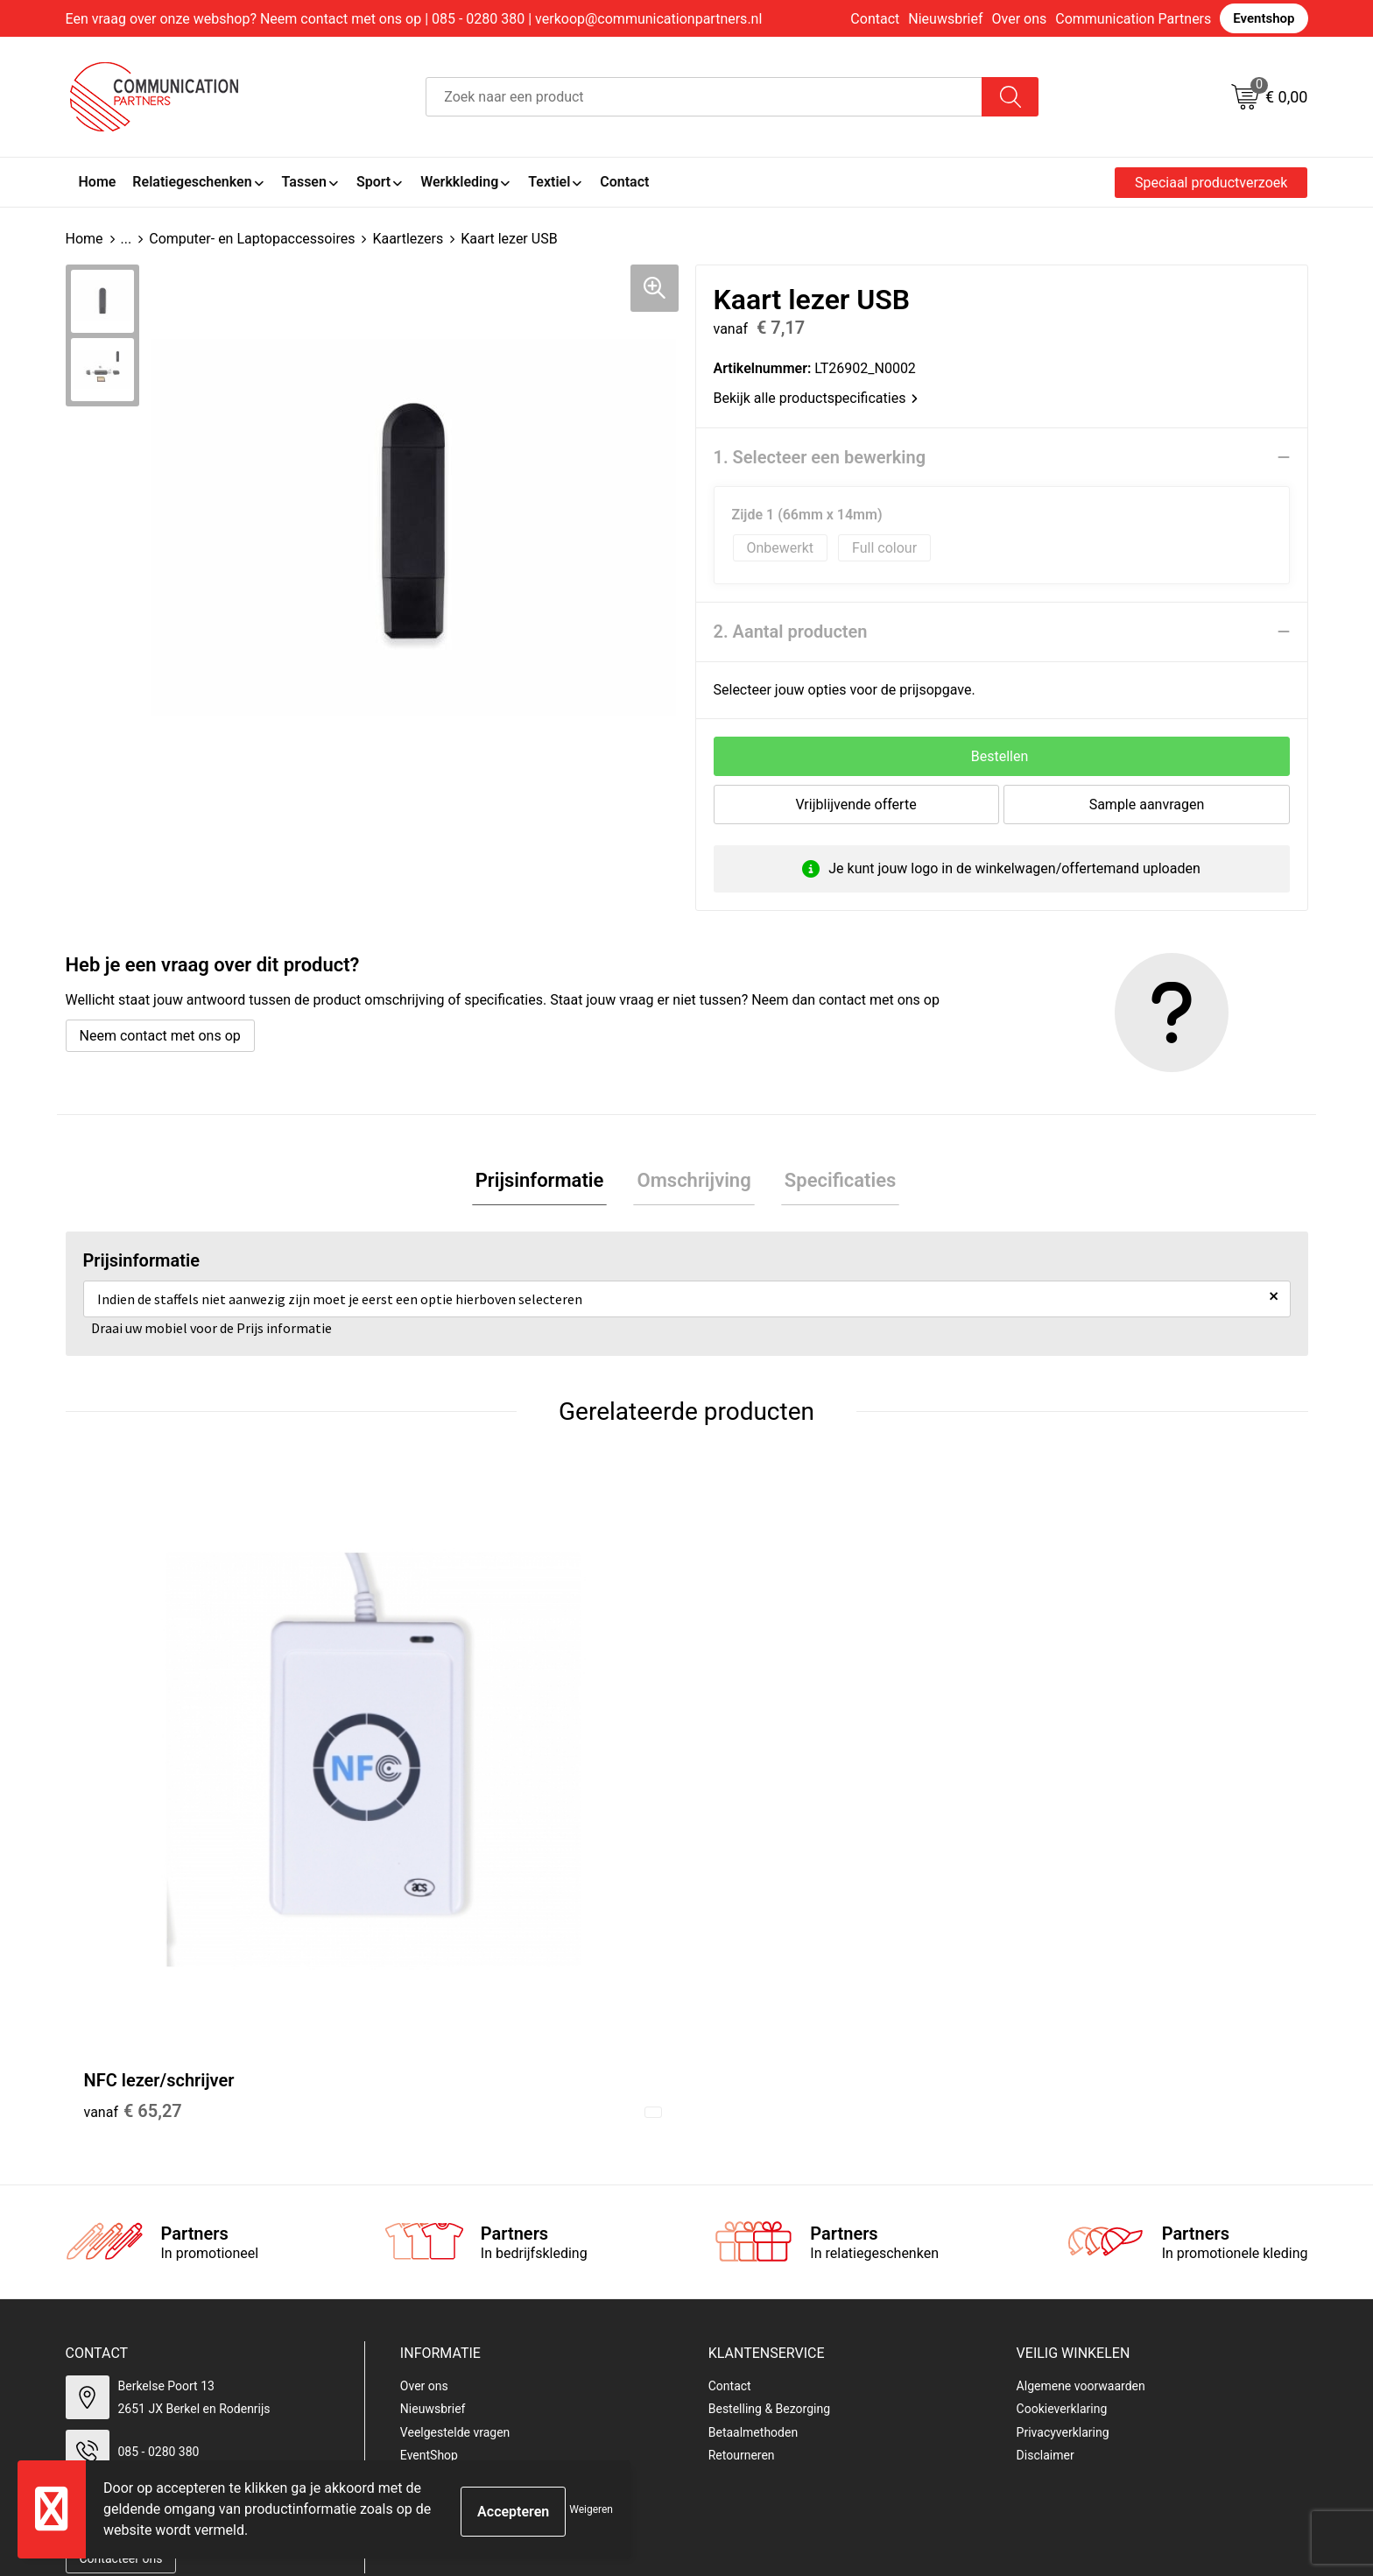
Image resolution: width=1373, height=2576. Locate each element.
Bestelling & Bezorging (769, 2107)
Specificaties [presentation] (834, 1182)
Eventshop (1263, 18)
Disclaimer (1045, 2154)
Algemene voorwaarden (1081, 2084)
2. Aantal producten (791, 631)
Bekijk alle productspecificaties (816, 398)
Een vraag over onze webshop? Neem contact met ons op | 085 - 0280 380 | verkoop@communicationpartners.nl (414, 19)
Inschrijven (1044, 2433)
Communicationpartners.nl (473, 2177)
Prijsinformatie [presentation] (546, 1182)
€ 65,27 (133, 1809)
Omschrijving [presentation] (694, 1182)
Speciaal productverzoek (1211, 182)
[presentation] (1152, 2366)
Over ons (1019, 19)
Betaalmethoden (753, 2130)
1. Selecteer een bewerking (820, 457)
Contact (874, 19)
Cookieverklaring (1062, 2107)
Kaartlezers (407, 238)
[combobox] (704, 96)
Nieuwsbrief (945, 19)
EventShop (429, 2154)
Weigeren (591, 2509)
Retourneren (741, 2154)
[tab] (546, 1183)
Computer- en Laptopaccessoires (252, 238)
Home (84, 238)
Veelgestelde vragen (455, 2130)
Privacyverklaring (1063, 2130)
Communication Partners (1133, 19)
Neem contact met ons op (160, 1035)
